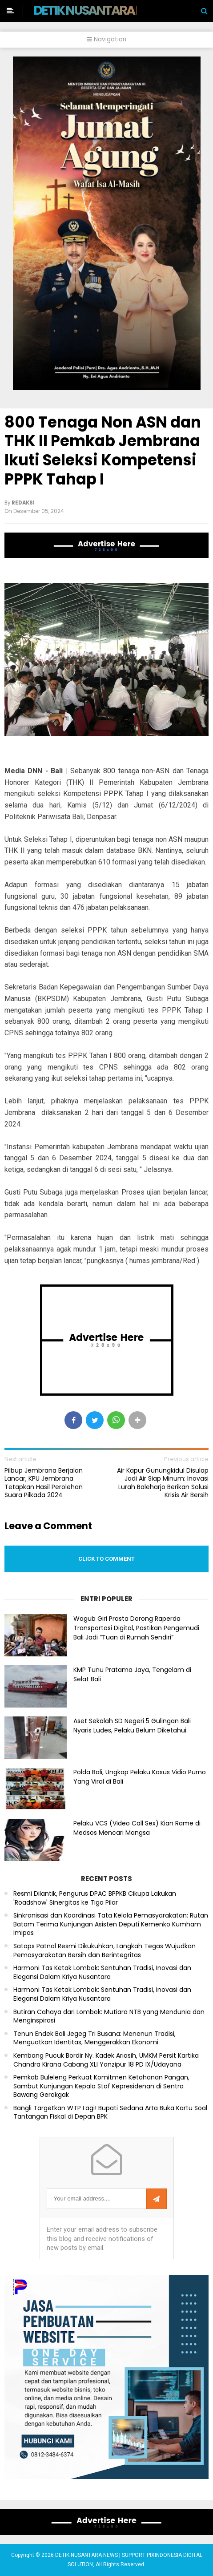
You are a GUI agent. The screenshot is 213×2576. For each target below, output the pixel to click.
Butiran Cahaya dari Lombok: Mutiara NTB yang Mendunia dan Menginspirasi (109, 2016)
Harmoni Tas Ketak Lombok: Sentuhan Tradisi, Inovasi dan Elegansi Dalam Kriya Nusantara (102, 1972)
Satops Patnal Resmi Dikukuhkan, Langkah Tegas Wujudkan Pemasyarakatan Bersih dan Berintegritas (104, 1950)
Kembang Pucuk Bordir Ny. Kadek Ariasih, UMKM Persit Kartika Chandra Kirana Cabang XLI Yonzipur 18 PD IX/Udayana (106, 2060)
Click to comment (106, 1558)
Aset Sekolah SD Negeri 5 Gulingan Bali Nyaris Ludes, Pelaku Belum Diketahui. (132, 1725)
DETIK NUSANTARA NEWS (100, 10)
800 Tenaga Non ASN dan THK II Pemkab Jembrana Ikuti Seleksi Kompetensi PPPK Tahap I (102, 451)
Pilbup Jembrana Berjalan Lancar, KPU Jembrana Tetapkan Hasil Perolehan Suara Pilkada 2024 (43, 1482)
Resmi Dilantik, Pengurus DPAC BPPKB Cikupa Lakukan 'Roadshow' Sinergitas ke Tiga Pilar (94, 1898)
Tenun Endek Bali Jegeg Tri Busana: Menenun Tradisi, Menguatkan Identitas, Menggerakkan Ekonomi (94, 2038)
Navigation (106, 39)
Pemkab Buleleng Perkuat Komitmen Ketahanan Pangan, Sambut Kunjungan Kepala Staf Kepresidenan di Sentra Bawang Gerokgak (101, 2086)
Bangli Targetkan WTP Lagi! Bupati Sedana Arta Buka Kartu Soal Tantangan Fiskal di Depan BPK (110, 2112)
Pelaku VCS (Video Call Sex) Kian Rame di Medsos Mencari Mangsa (137, 1828)
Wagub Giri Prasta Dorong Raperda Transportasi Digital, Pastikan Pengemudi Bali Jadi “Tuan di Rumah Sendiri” (136, 1628)
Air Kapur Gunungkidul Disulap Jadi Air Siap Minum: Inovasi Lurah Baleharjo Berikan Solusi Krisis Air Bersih (163, 1482)
